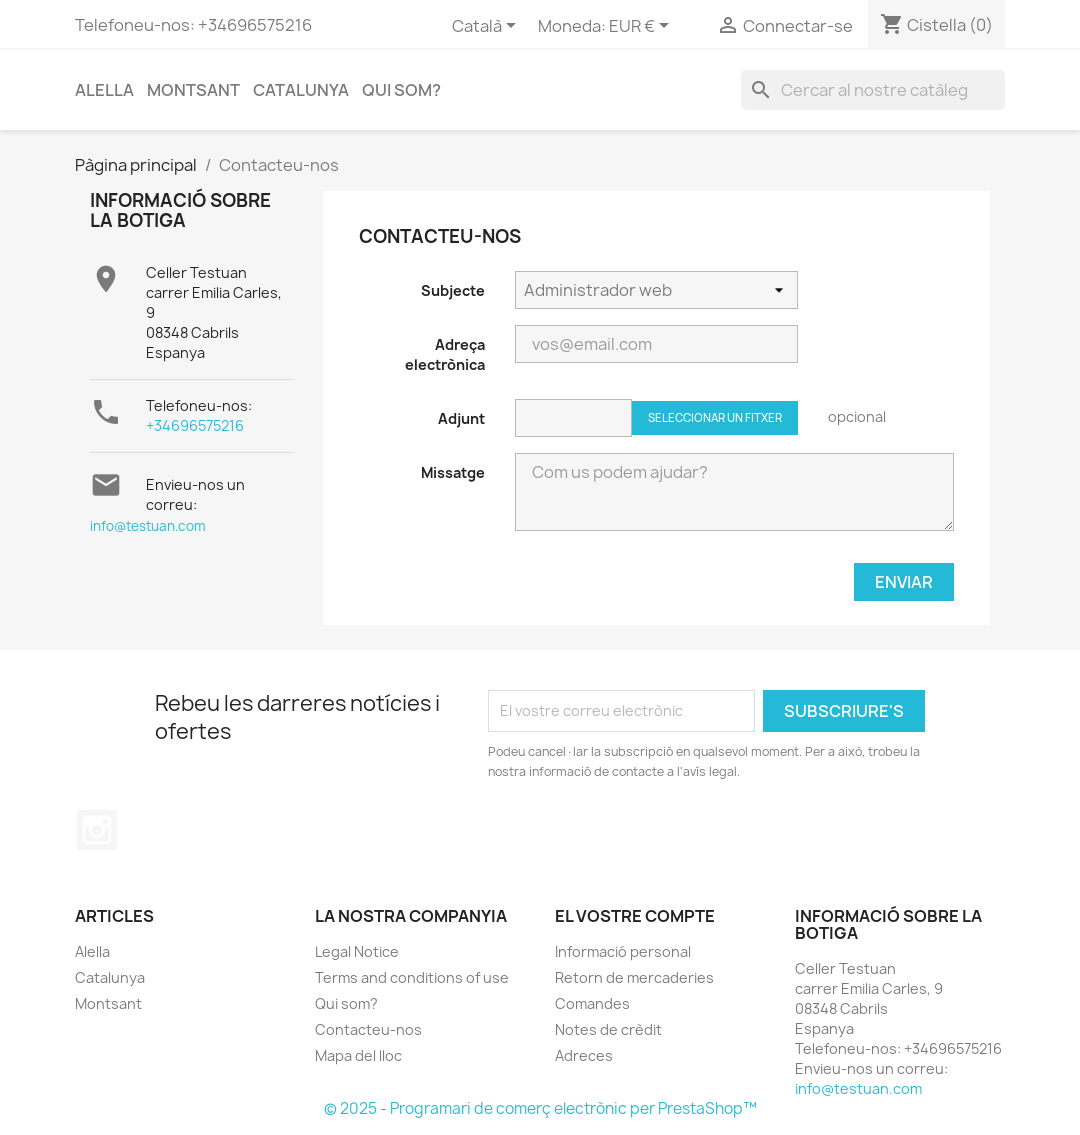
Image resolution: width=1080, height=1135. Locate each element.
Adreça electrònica (445, 354)
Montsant (193, 90)
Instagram (97, 830)
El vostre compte (635, 916)
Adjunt (461, 418)
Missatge (453, 472)
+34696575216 (195, 425)
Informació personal (623, 951)
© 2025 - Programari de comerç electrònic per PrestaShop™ (540, 1108)
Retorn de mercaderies (634, 977)
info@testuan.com (148, 526)
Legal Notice (357, 951)
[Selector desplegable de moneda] (642, 27)
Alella (104, 90)
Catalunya (301, 90)
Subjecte (453, 290)
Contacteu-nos (368, 1029)
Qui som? (401, 90)
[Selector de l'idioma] (487, 27)
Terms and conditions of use (412, 977)
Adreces (584, 1055)
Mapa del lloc (358, 1055)
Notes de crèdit (608, 1029)
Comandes (592, 1003)
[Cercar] (873, 90)
